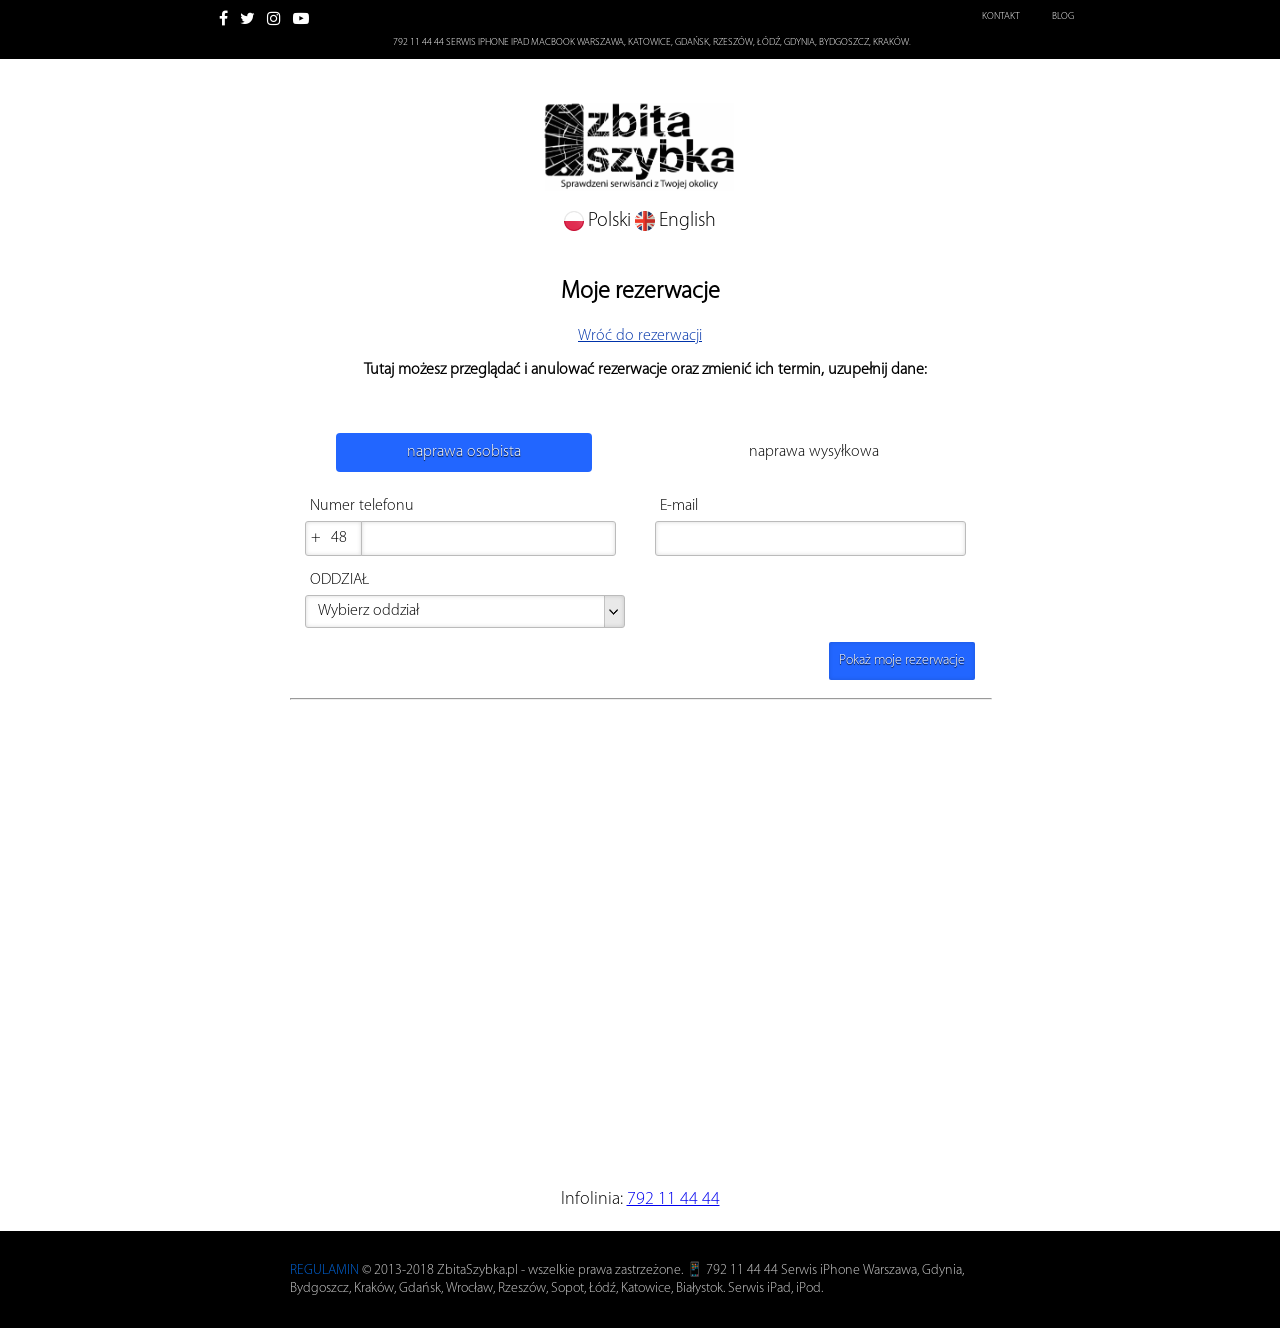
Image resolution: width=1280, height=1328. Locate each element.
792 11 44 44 (673, 1199)
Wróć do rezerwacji (640, 336)
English (675, 221)
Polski (599, 221)
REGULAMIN (324, 1270)
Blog (1063, 16)
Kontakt (1001, 16)
